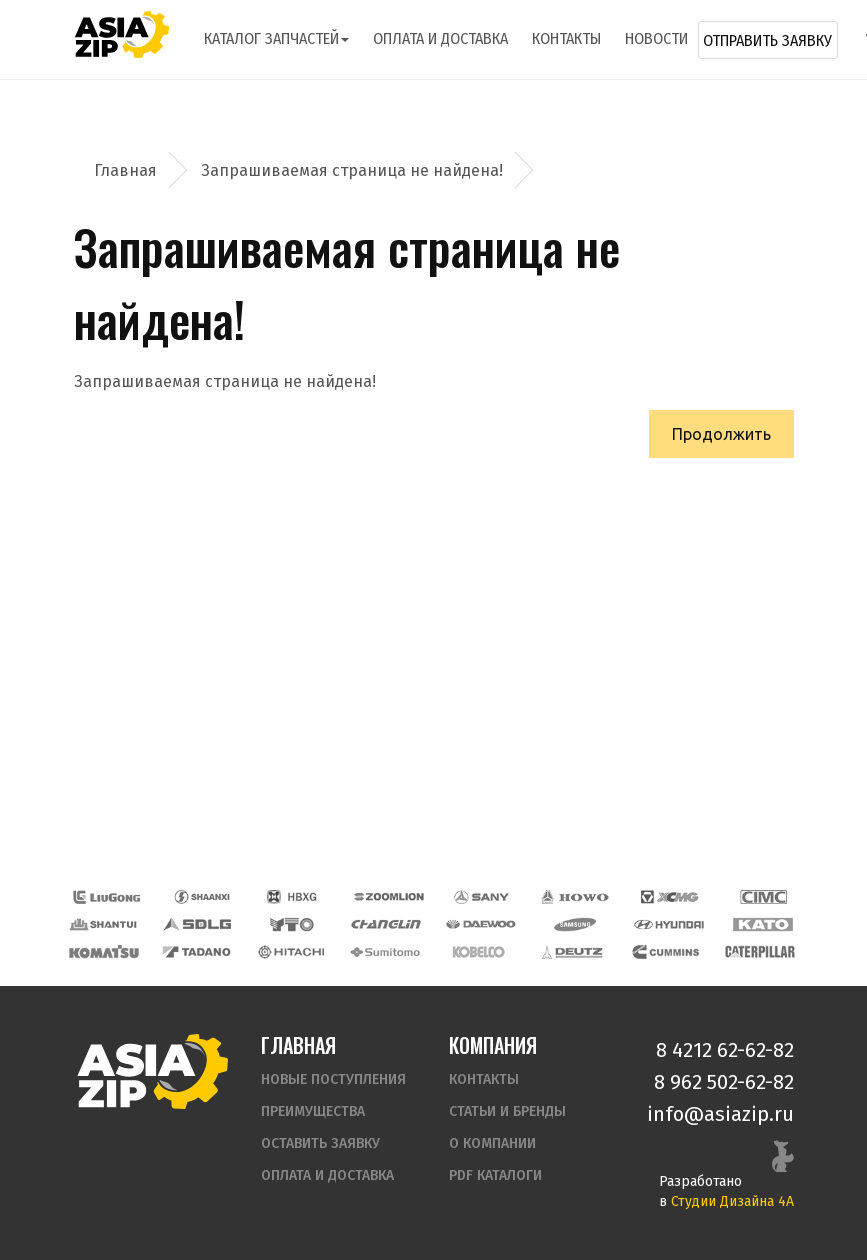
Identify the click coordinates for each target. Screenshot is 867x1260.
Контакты (566, 38)
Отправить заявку (767, 40)
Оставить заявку (320, 1143)
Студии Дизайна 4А (732, 1201)
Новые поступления (333, 1079)
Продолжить (721, 434)
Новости (656, 38)
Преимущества (313, 1111)
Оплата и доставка (440, 38)
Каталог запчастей (276, 38)
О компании (492, 1143)
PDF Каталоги (495, 1175)
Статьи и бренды (507, 1111)
